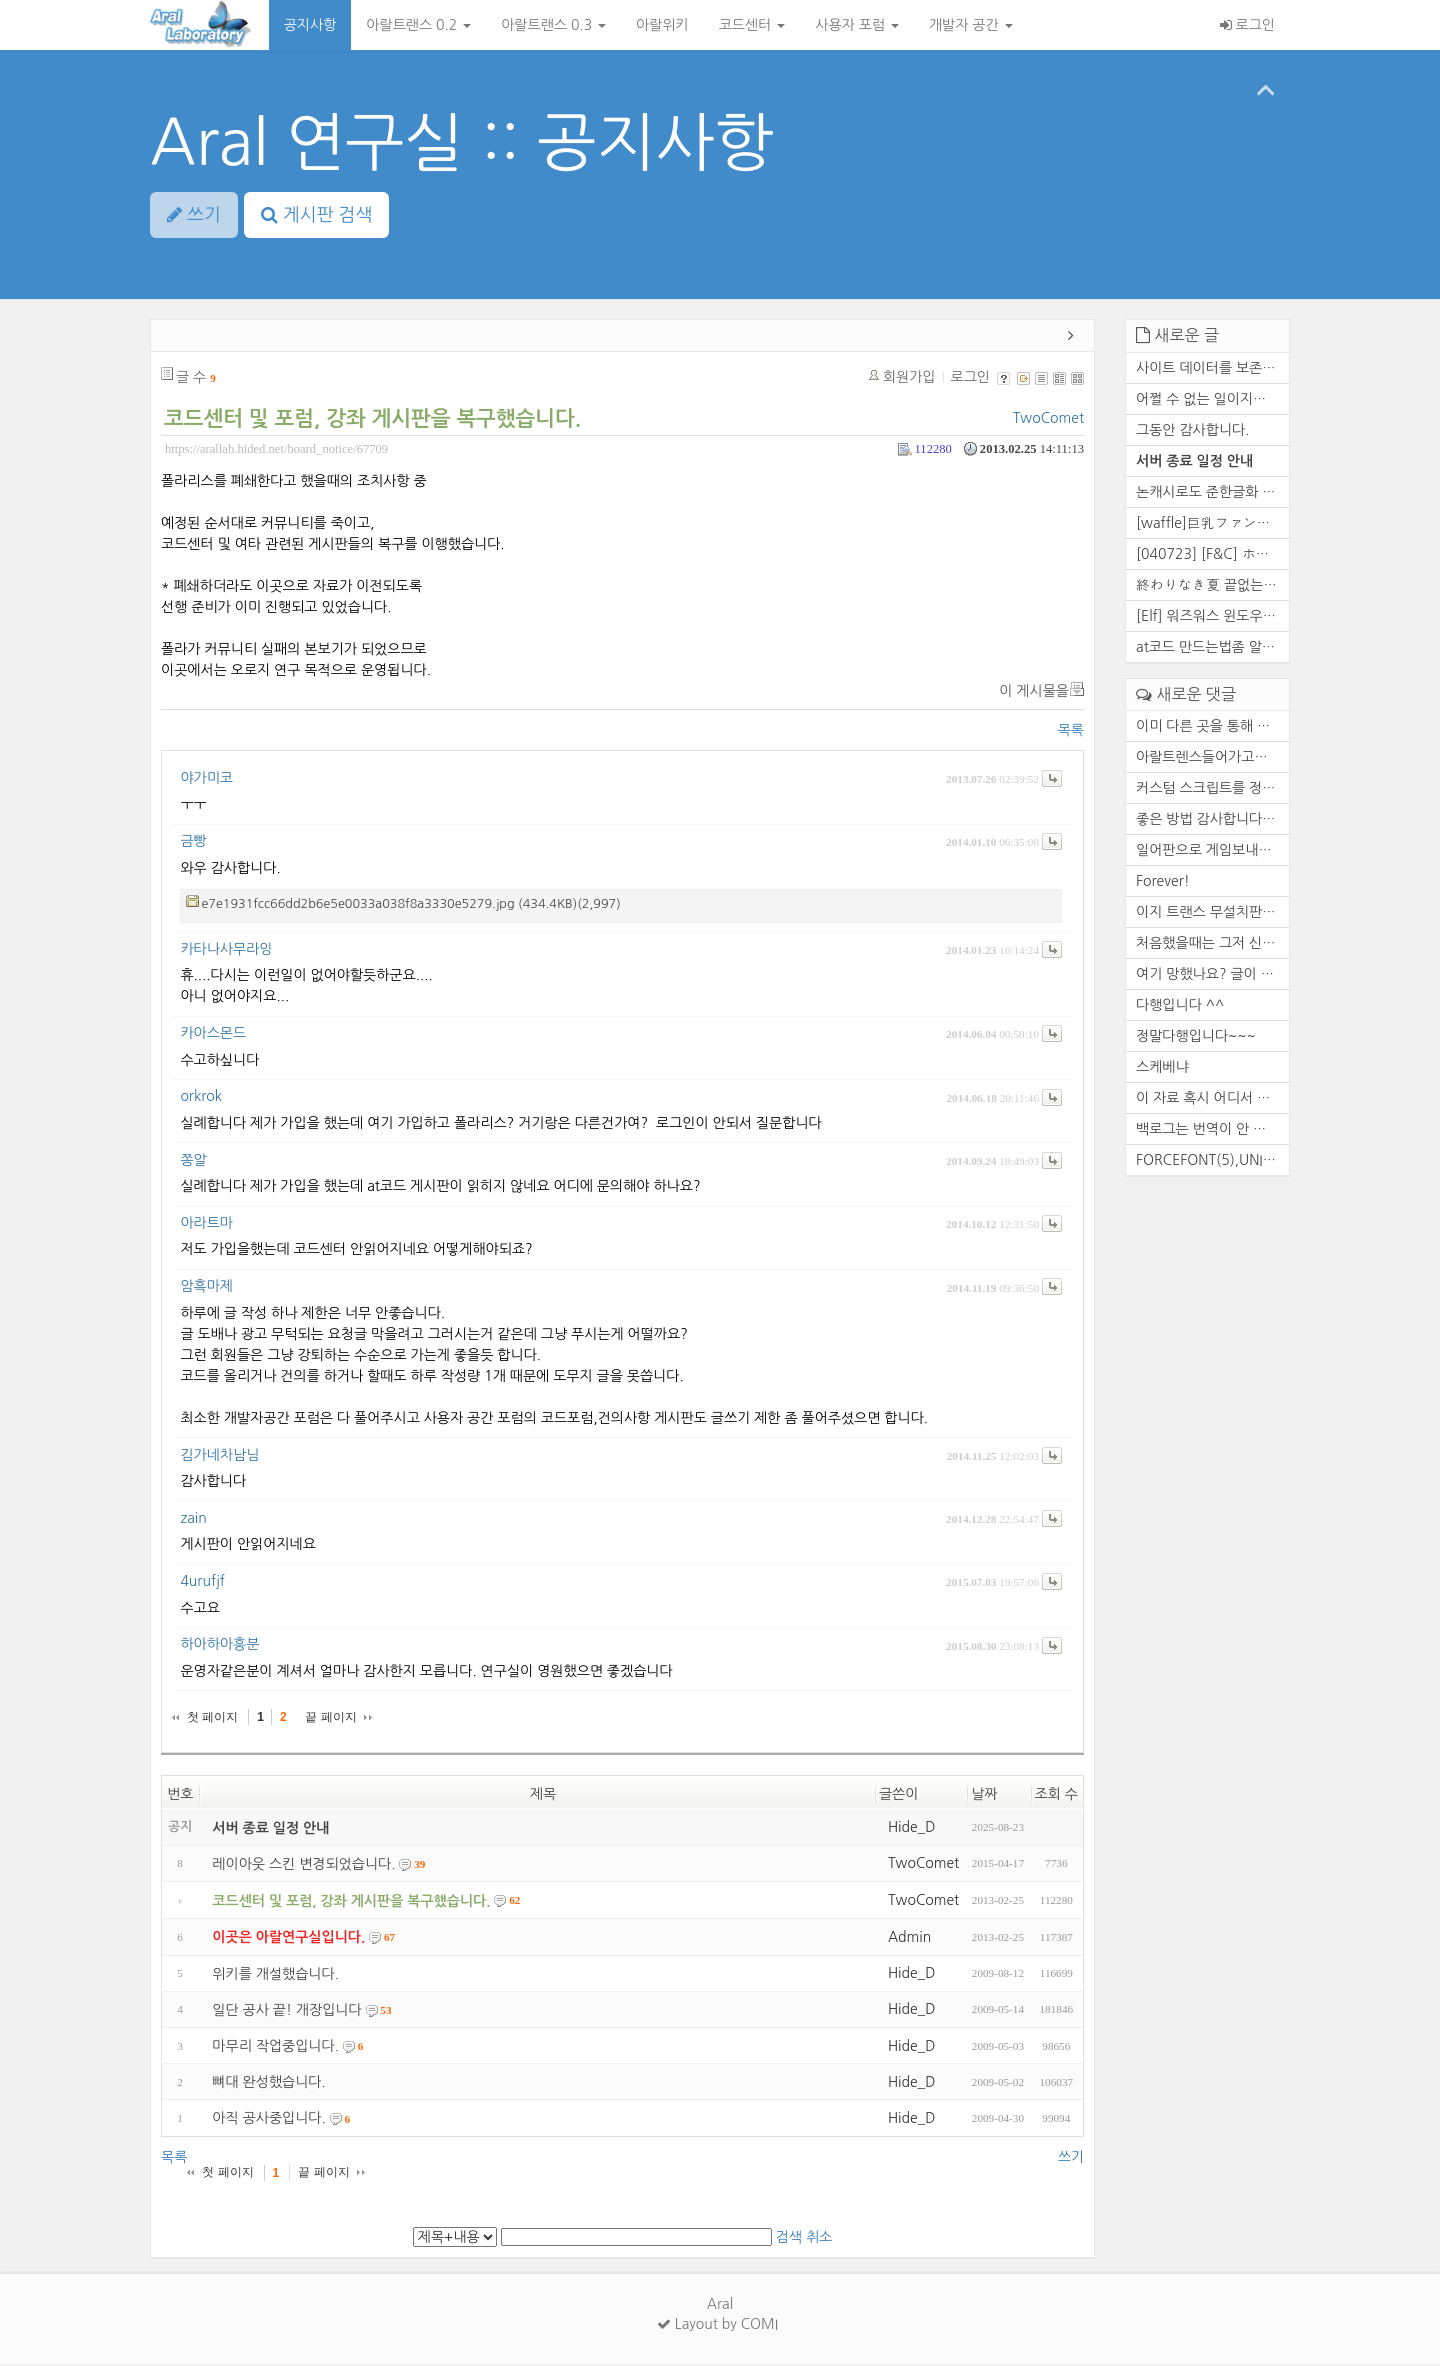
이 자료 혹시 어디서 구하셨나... (1212, 1100)
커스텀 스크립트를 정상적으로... (1212, 790)
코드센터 (752, 25)
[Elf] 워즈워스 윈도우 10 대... (1212, 618)
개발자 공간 (971, 25)
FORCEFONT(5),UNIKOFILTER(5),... (1212, 1162)
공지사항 (310, 25)
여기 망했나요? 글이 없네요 (1212, 976)
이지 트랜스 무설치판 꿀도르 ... (1212, 914)
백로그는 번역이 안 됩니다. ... (1212, 1131)
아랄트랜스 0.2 (418, 25)
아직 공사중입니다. (268, 2121)
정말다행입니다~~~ (1196, 1038)
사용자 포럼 (857, 25)
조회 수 (1056, 1796)
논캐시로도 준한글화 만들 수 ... (1212, 494)
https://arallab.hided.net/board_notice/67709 (276, 451)
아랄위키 (662, 25)
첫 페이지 (212, 1719)
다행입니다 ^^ (1180, 1007)
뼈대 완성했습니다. (268, 2084)
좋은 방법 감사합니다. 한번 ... (1212, 821)
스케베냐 (1162, 1069)
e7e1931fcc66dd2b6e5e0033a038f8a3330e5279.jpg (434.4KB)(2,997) (410, 905)
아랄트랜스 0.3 (553, 25)
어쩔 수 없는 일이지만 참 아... (1212, 401)
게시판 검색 (317, 215)
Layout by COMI (717, 2326)
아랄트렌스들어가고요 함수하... (1212, 759)
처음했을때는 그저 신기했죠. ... (1212, 945)
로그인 (1247, 25)
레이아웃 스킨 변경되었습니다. (303, 1866)
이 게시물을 (1034, 693)
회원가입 (909, 379)
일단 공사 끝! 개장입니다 (286, 2012)
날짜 (984, 1796)
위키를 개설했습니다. (275, 1976)
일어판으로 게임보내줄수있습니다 (1212, 852)
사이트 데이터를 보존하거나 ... (1212, 370)
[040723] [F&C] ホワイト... (1212, 556)
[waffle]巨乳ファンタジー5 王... (1212, 525)
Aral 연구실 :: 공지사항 (462, 142)
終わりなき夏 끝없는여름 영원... (1212, 587)
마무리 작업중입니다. (275, 2048)
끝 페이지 (330, 1719)
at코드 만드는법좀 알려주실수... (1212, 649)
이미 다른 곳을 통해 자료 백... (1212, 728)
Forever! (1163, 883)
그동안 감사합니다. (1192, 432)
